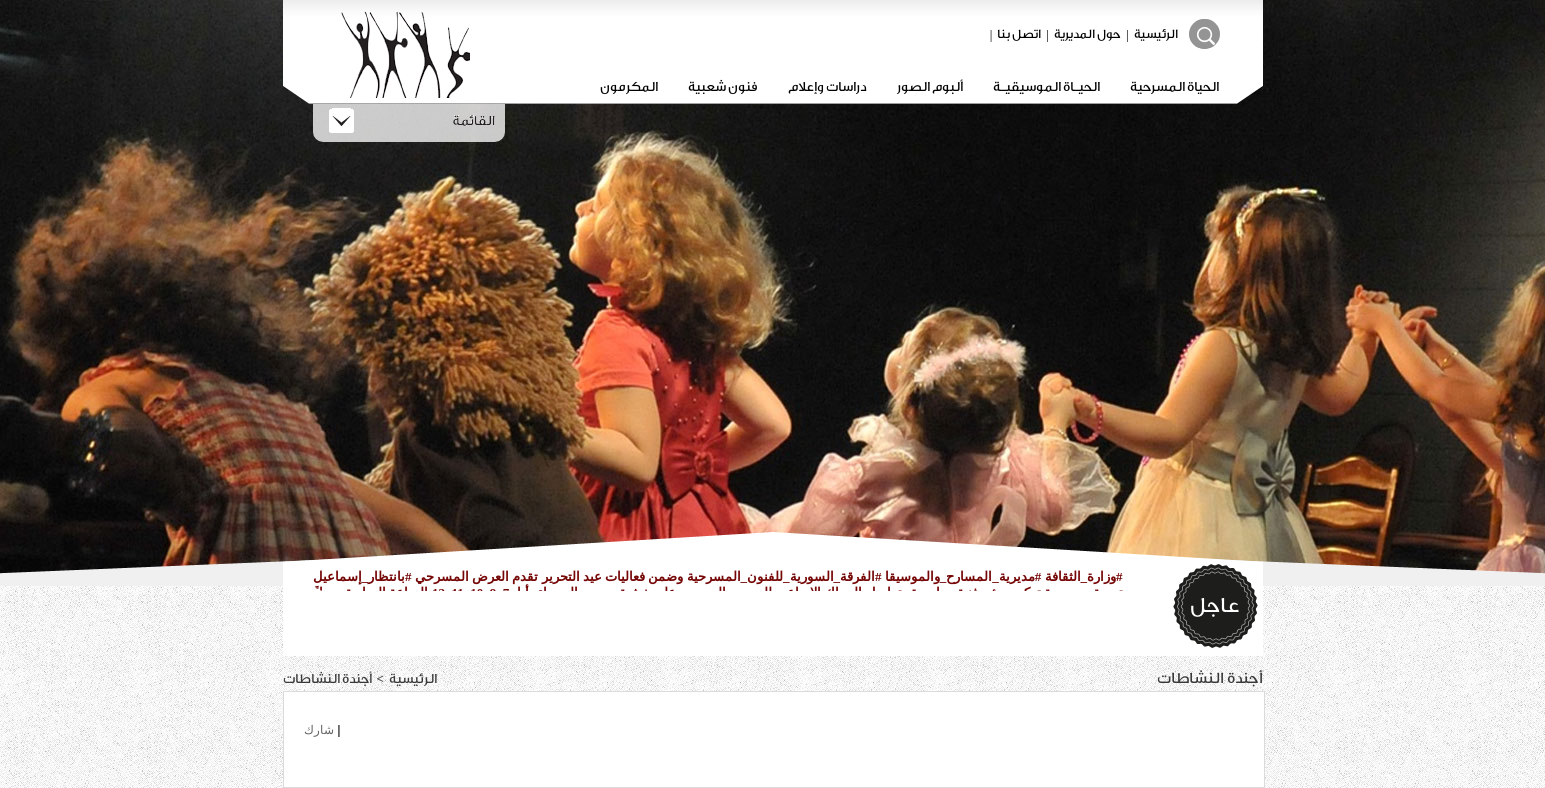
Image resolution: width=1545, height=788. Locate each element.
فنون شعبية (723, 86)
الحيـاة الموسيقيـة (1046, 86)
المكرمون (629, 86)
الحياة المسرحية (1174, 86)
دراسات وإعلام (827, 86)
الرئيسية (1156, 34)
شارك (319, 730)
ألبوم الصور (930, 86)
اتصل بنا (1019, 34)
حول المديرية (1087, 34)
